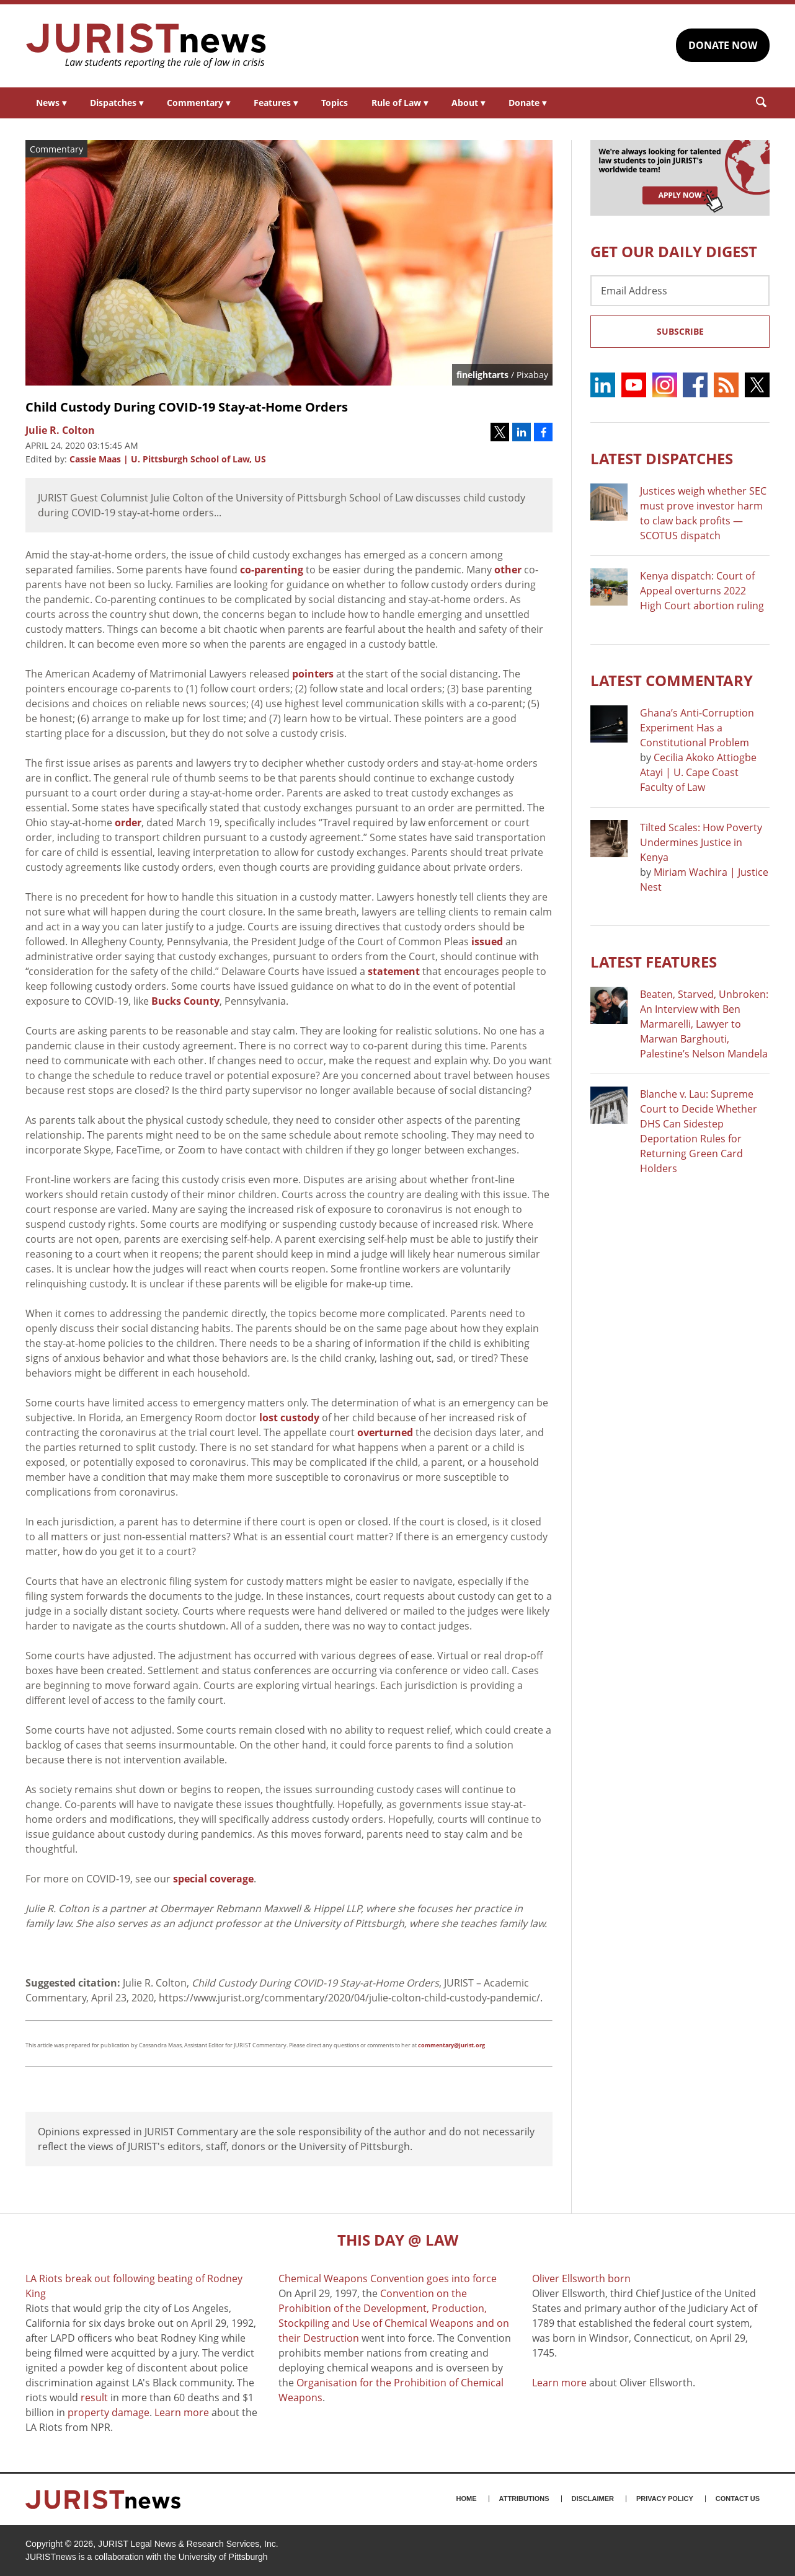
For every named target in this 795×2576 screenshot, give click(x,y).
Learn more (181, 2412)
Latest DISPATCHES (661, 458)
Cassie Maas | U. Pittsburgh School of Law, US (167, 459)
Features (276, 102)
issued (487, 941)
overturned (385, 1432)
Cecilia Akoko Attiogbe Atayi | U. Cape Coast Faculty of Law (698, 772)
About (468, 102)
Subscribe (680, 331)
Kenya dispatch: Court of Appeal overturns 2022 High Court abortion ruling (702, 590)
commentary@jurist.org (451, 2045)
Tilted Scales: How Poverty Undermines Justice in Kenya (701, 842)
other (508, 569)
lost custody (289, 1417)
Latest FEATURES (653, 961)
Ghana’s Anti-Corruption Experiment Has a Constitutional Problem (697, 727)
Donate (527, 102)
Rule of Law (399, 102)
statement (394, 971)
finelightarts (482, 375)
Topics (334, 102)
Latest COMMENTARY (671, 680)
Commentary (198, 102)
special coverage (213, 1879)
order (128, 822)
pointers (313, 674)
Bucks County (185, 1001)
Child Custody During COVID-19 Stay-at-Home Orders (186, 407)
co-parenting (271, 569)
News (51, 102)
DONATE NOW (722, 45)
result (94, 2397)
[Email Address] (680, 290)
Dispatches (116, 102)
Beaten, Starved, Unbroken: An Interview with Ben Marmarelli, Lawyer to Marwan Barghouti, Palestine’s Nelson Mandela (704, 1024)
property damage (108, 2412)
